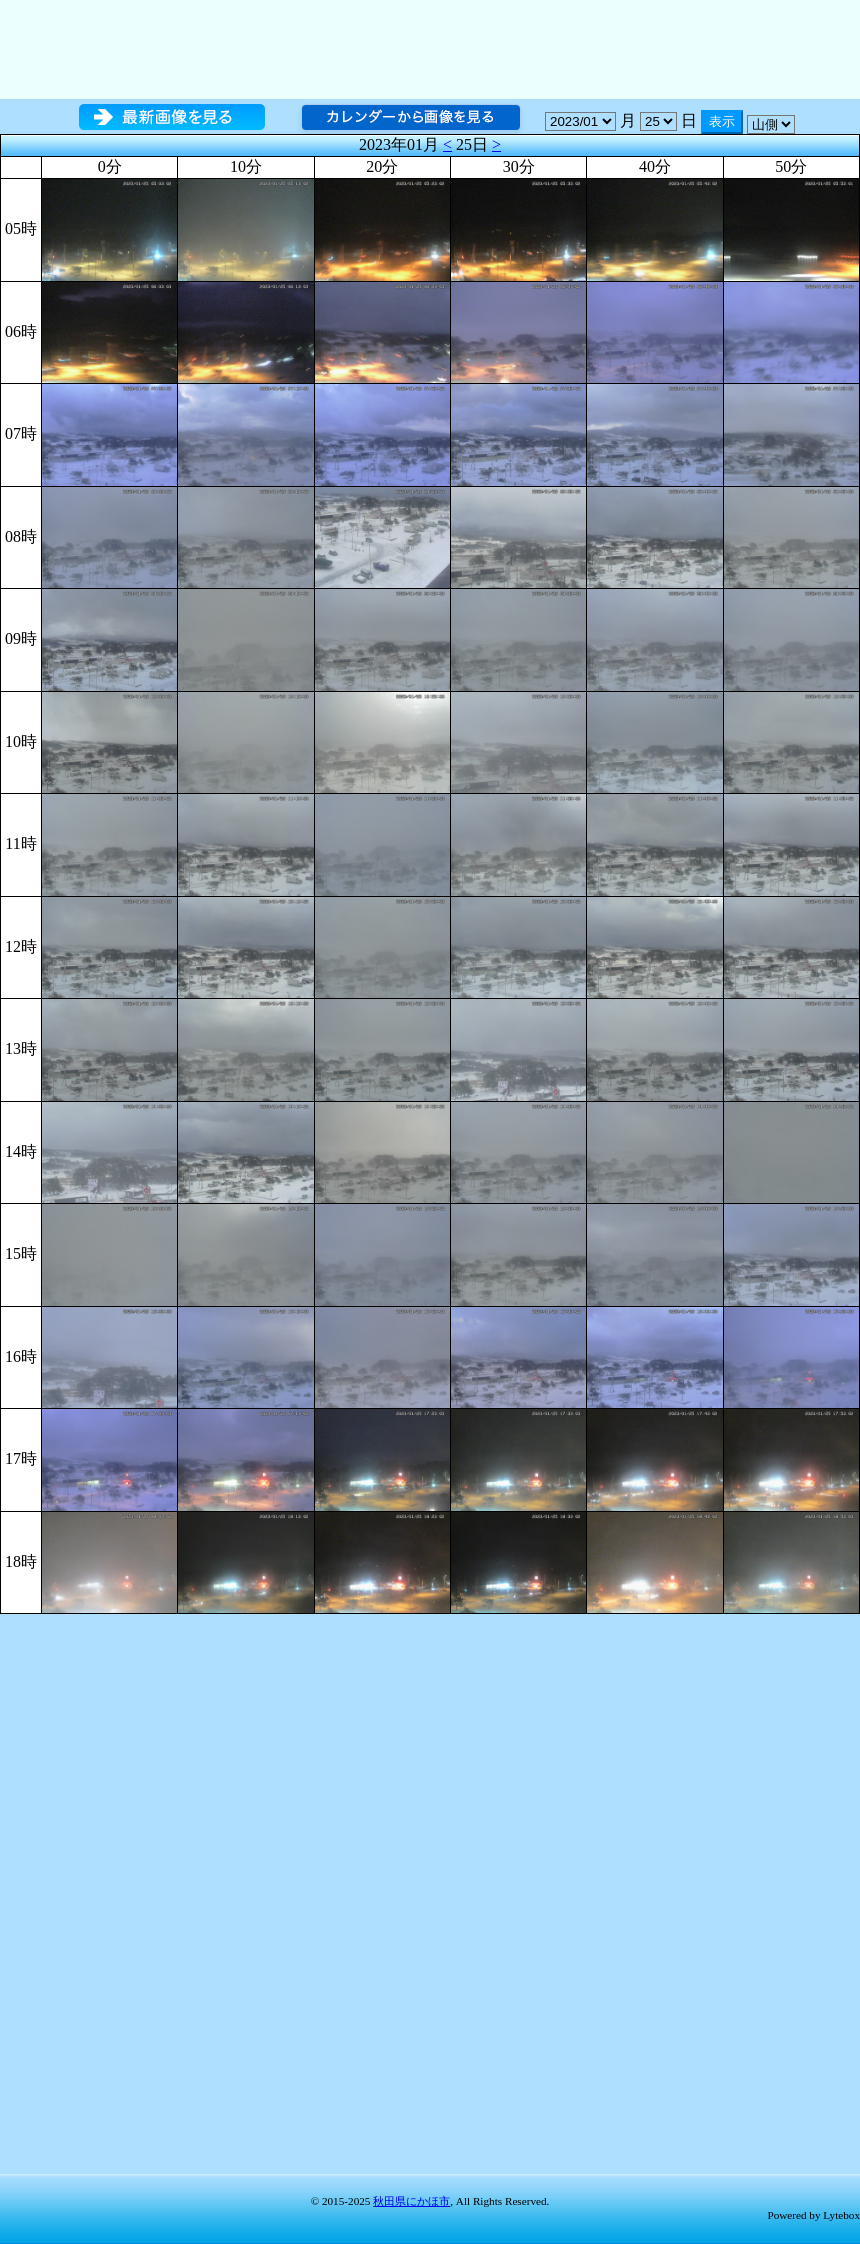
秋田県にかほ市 (411, 2201)
